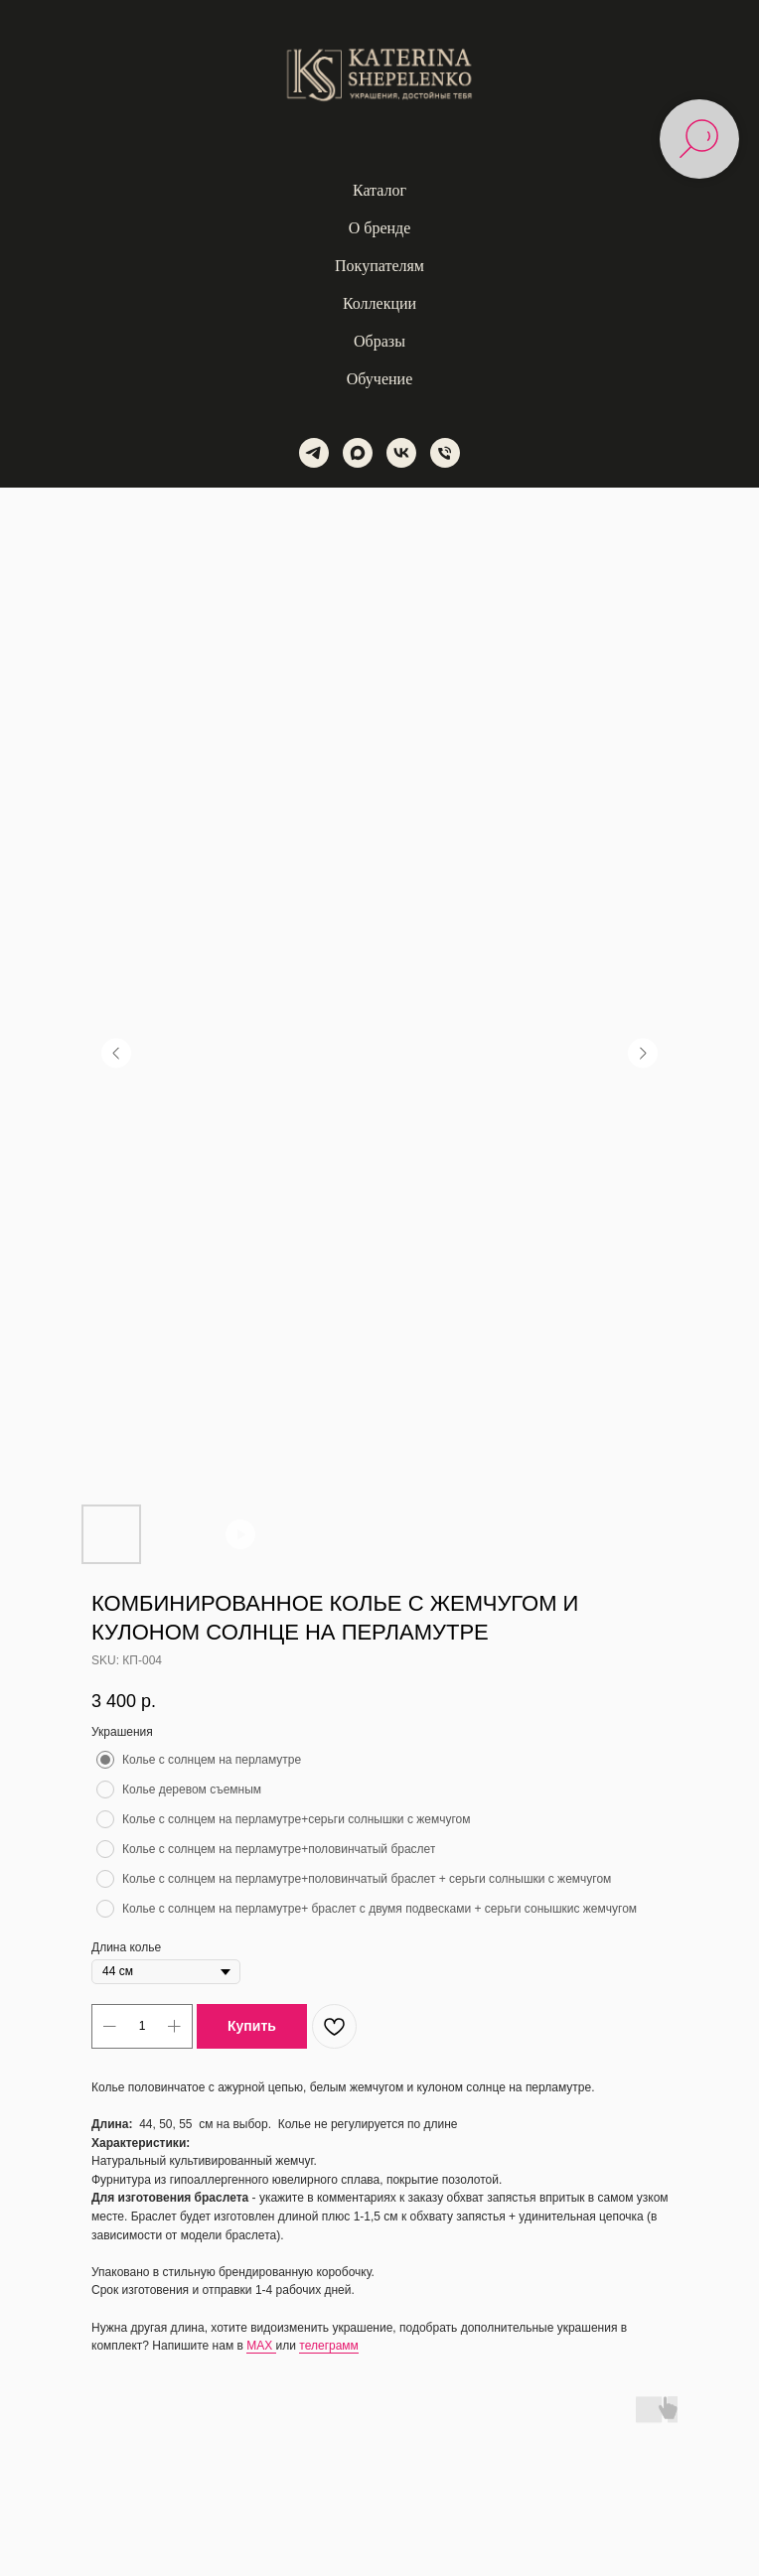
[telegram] (314, 453)
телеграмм (329, 2346)
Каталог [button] (379, 190)
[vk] (401, 453)
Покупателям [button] (379, 265)
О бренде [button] (380, 227)
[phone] (445, 453)
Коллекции (379, 303)
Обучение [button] (379, 378)
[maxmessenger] (358, 453)
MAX (260, 2346)
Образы (379, 341)
